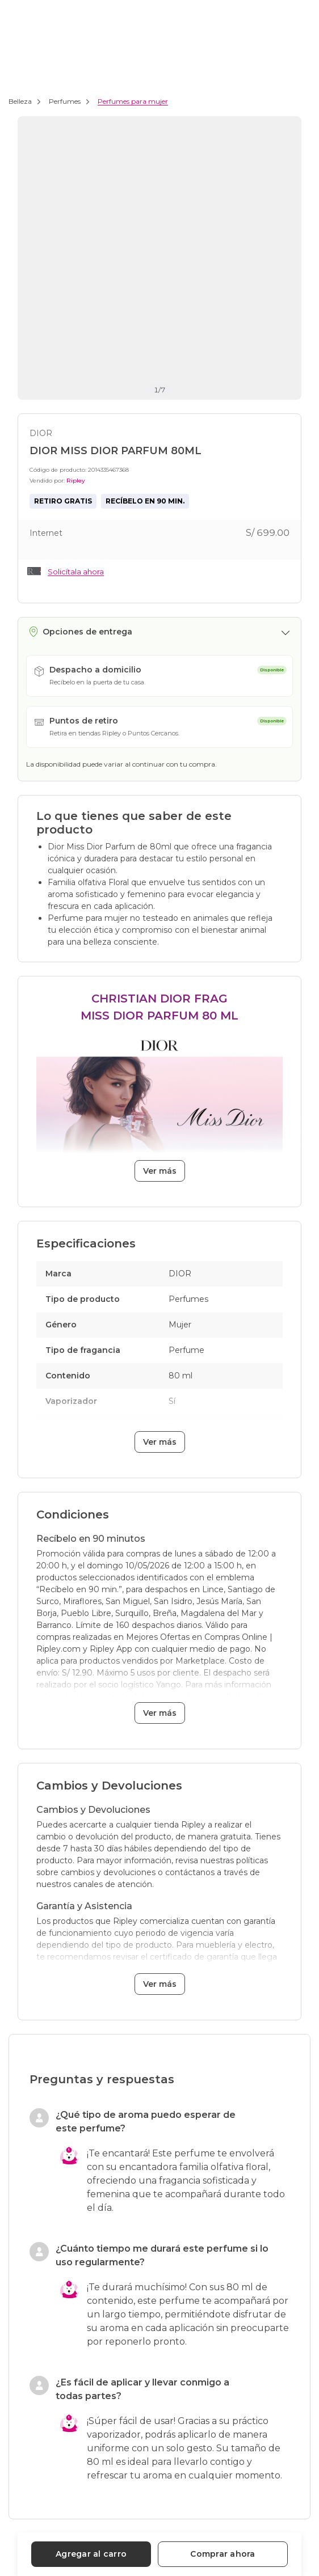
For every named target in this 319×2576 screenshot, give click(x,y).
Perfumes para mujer (133, 101)
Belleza (20, 101)
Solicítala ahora (76, 571)
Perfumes (65, 101)
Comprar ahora (222, 2554)
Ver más (160, 1171)
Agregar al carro (91, 2554)
